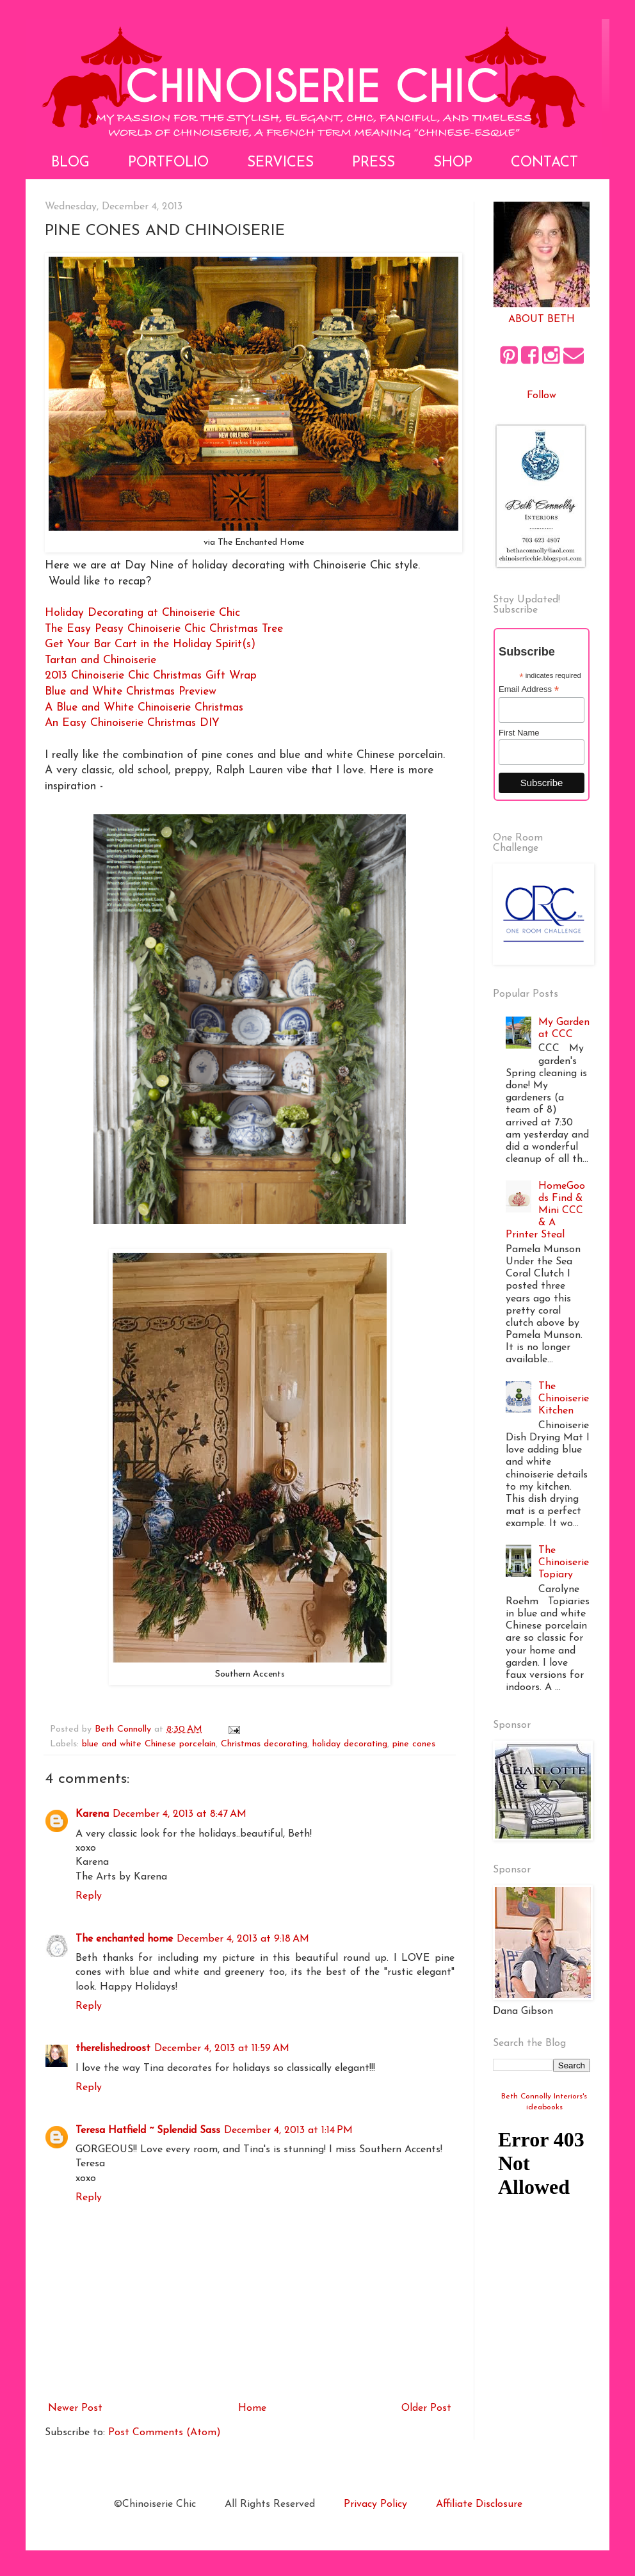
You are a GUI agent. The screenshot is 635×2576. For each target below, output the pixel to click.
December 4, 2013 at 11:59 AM (221, 2048)
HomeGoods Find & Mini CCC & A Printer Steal (545, 1211)
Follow (541, 395)
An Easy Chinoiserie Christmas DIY (132, 723)
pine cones (413, 1744)
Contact (544, 163)
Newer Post (75, 2408)
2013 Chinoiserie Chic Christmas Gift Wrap (151, 675)
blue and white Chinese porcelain (149, 1744)
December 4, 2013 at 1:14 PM (288, 2130)
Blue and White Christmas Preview (130, 691)
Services (280, 163)
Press (373, 163)
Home (252, 2408)
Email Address (529, 689)
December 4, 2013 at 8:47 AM (179, 1814)
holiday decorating (349, 1744)
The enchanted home (124, 1939)
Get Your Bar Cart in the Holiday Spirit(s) (150, 644)
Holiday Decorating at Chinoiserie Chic (142, 613)
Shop (452, 163)
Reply (89, 1896)
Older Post (426, 2408)
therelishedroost (113, 2048)
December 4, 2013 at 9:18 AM (243, 1939)
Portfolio (168, 163)
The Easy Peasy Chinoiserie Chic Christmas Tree (164, 629)
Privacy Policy (375, 2504)
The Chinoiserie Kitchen (563, 1398)
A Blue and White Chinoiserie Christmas (144, 707)
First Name (519, 732)
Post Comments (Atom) (164, 2432)
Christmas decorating (264, 1744)
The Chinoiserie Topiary (563, 1562)
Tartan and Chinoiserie (100, 660)
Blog (70, 163)
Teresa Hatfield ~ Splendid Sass (148, 2130)
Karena (92, 1814)
